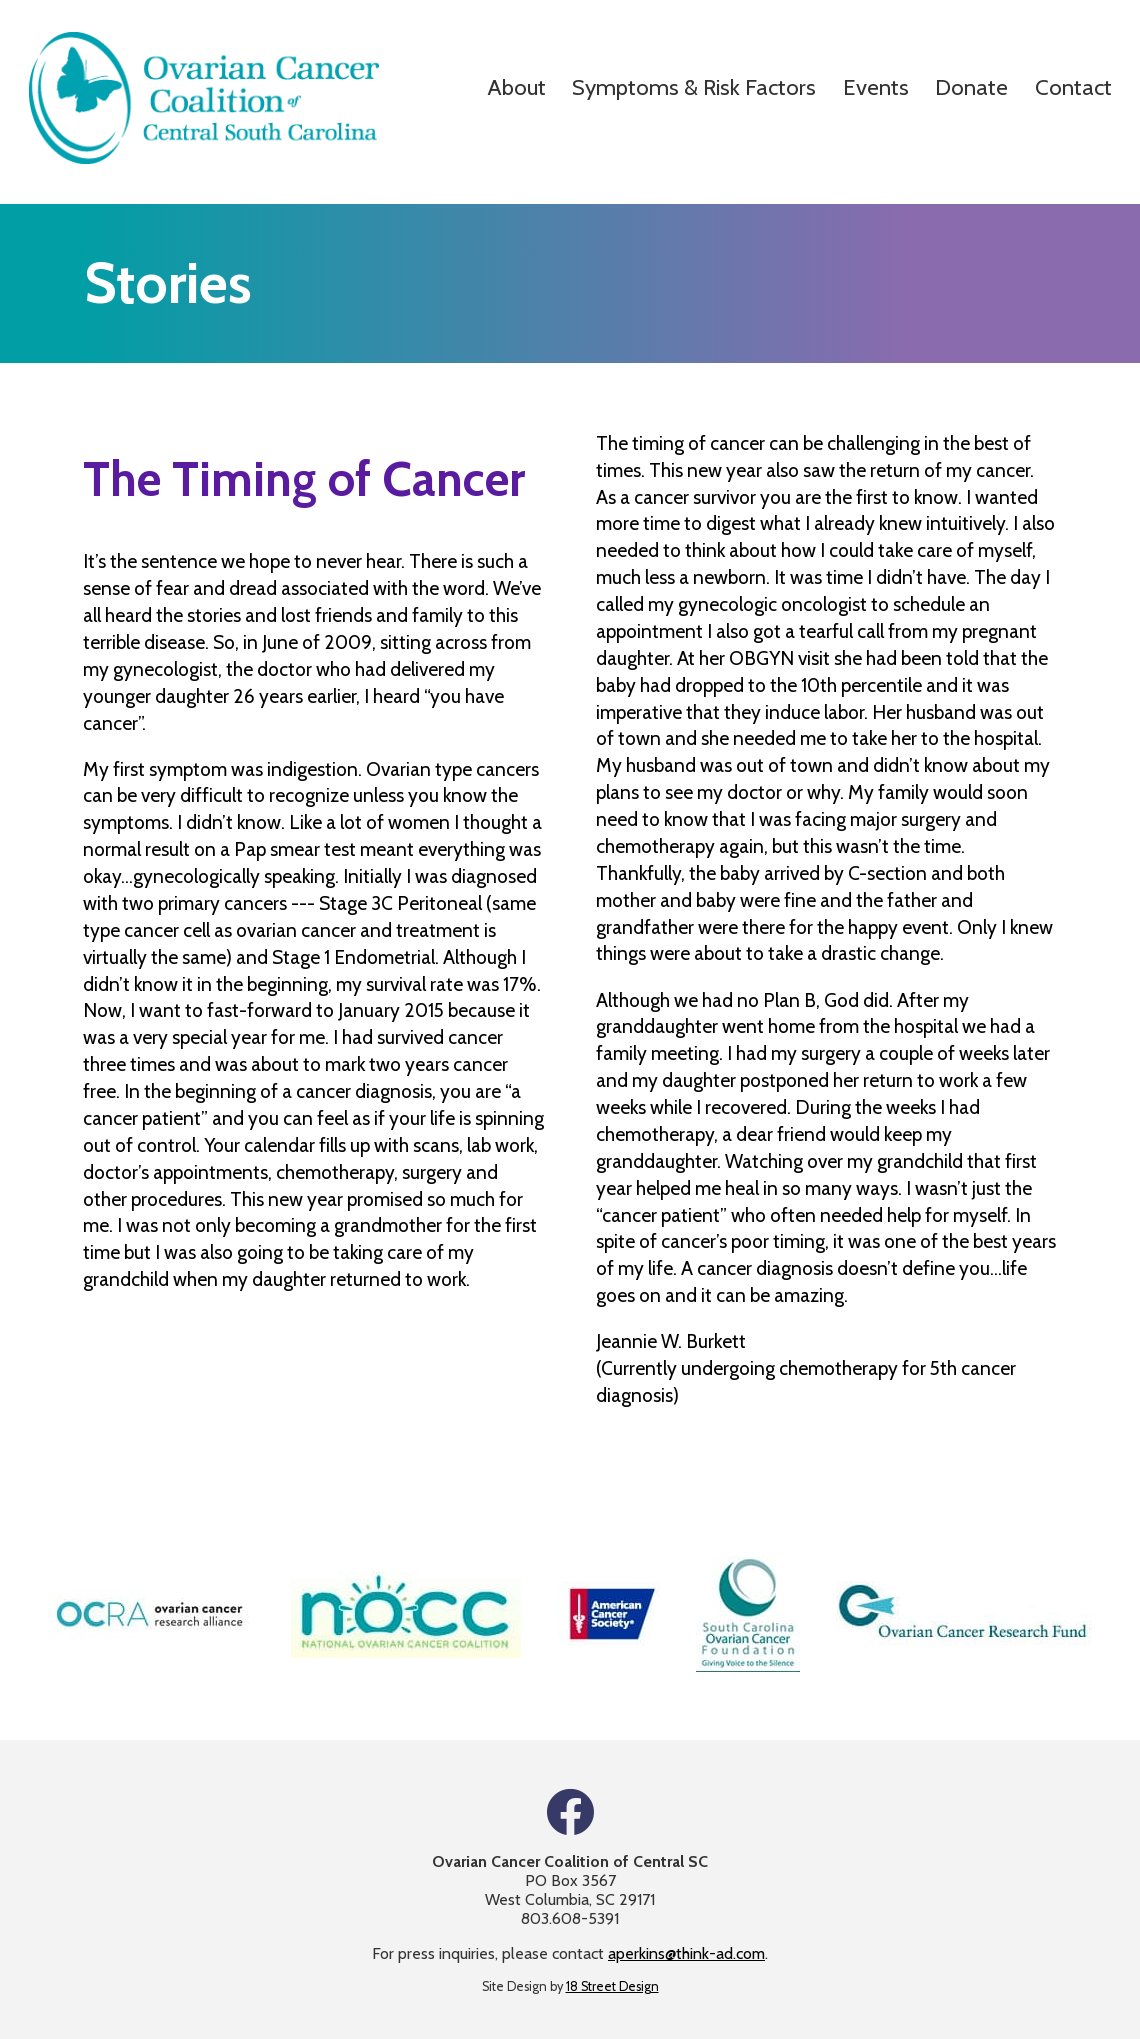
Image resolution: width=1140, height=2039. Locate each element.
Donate (971, 87)
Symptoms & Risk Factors (694, 87)
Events (876, 87)
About (516, 87)
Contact (1073, 87)
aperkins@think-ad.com (686, 1953)
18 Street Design (612, 1986)
